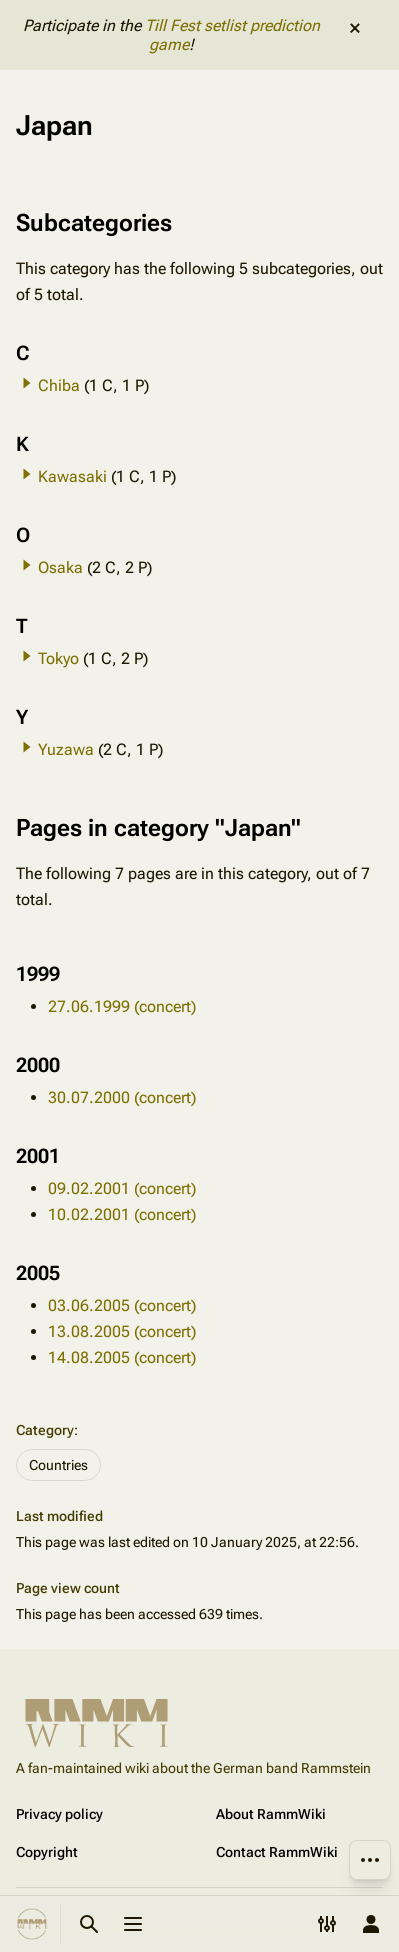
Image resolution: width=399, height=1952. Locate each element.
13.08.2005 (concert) (122, 1331)
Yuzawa (66, 749)
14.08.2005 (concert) (122, 1357)
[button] (27, 383)
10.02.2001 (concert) (122, 1214)
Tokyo (58, 658)
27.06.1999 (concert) (122, 1006)
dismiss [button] (355, 28)
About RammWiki (271, 1814)
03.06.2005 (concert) (122, 1305)
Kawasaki (72, 476)
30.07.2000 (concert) (122, 1097)
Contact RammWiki (277, 1852)
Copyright (47, 1852)
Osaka (60, 567)
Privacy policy (59, 1814)
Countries (58, 1465)
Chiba (59, 385)
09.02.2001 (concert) (122, 1188)
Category (45, 1430)
